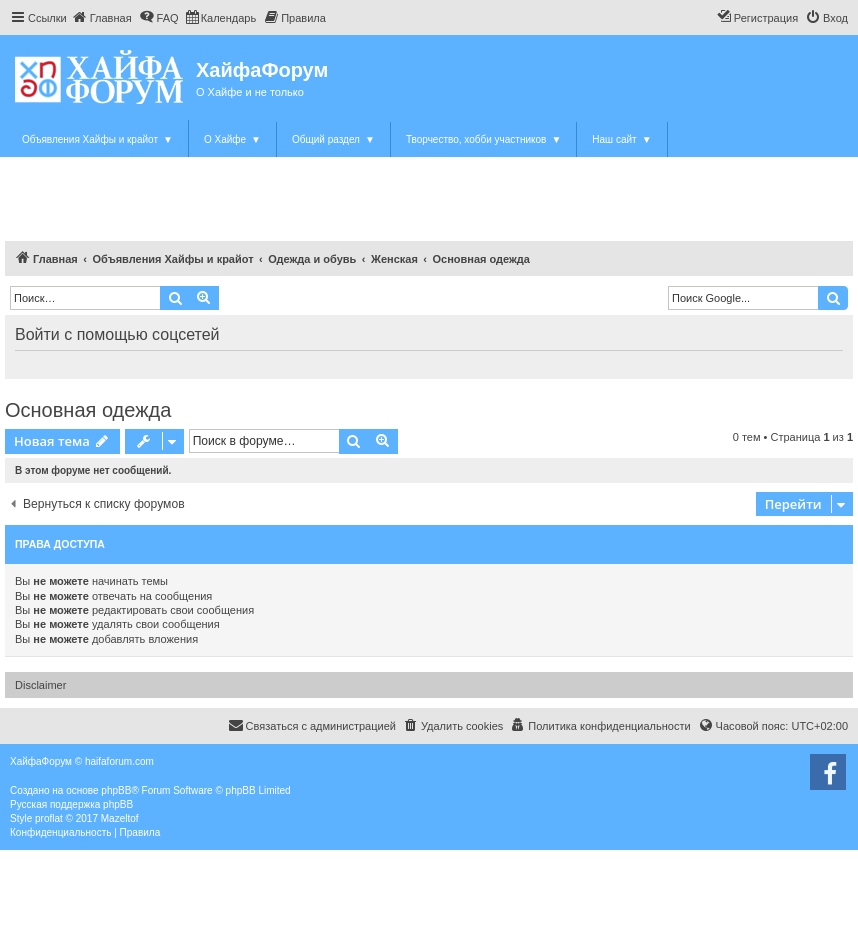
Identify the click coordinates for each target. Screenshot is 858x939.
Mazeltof (120, 818)
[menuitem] (102, 18)
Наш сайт (621, 139)
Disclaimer (40, 685)
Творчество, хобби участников (483, 139)
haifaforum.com (119, 761)
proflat (49, 818)
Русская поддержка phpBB (71, 804)
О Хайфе (232, 139)
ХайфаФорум (262, 70)
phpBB (116, 790)
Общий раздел (333, 139)
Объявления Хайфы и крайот (97, 139)
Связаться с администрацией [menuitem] (312, 725)
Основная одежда (88, 410)
